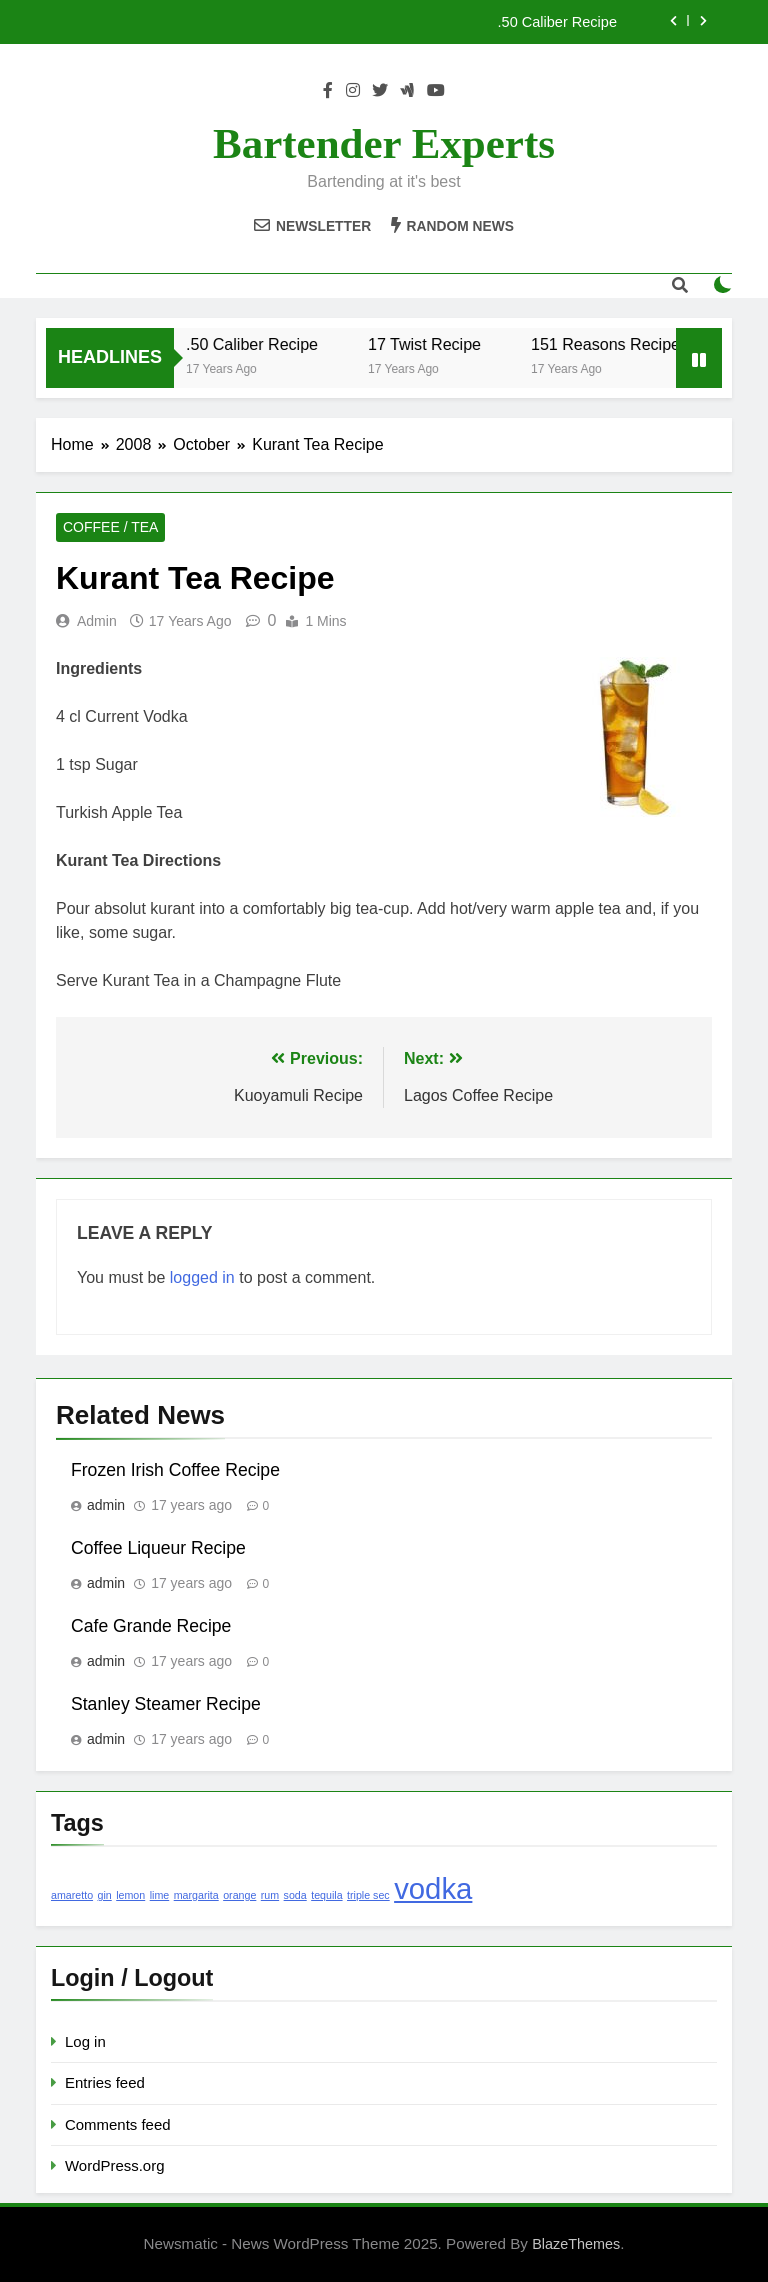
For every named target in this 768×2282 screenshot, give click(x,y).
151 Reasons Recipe (617, 344)
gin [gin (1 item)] (105, 1895)
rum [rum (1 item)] (270, 1895)
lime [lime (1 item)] (160, 1895)
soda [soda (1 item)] (295, 1895)
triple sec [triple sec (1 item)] (368, 1895)
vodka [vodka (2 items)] (433, 1888)
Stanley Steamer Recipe (166, 1704)
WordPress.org (114, 2165)
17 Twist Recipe (436, 344)
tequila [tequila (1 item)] (326, 1895)
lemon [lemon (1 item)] (130, 1895)
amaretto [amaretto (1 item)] (72, 1895)
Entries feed (105, 2082)
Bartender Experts (384, 143)
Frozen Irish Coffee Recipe (175, 1470)
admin (97, 621)
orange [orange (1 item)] (239, 1895)
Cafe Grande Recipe (151, 1626)
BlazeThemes (576, 2244)
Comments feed (118, 2124)
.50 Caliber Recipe (557, 22)
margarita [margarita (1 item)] (196, 1895)
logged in (202, 1277)
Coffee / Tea (110, 528)
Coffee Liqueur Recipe (158, 1548)
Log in (85, 2041)
